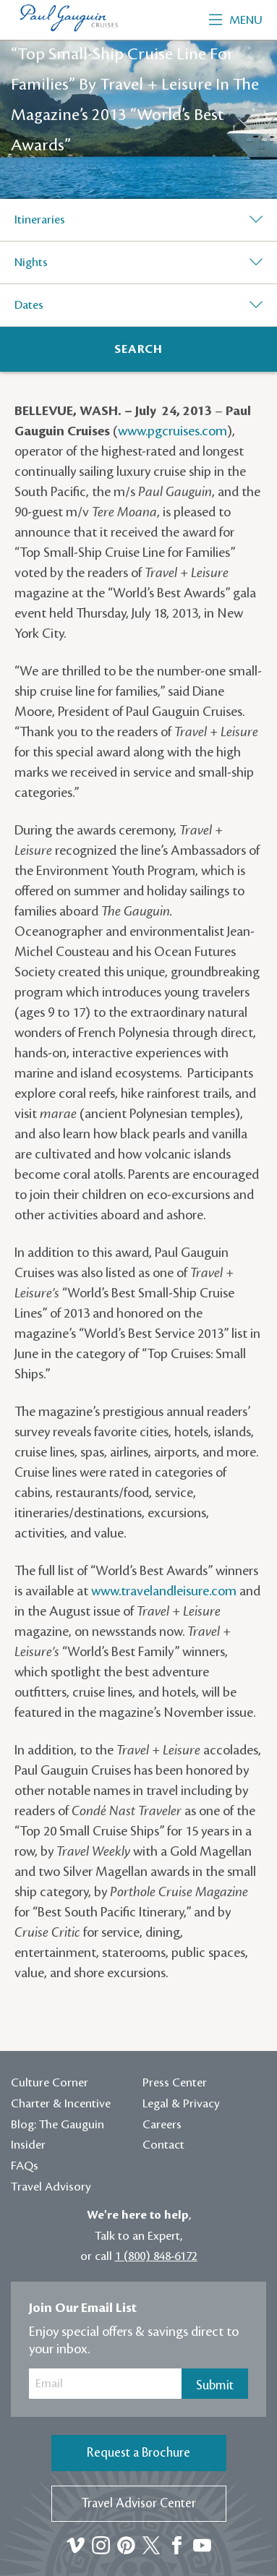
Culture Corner (49, 2082)
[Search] (138, 349)
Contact (163, 2144)
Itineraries (39, 219)
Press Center (174, 2082)
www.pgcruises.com (172, 431)
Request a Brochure (138, 2453)
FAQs (24, 2165)
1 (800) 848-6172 (156, 2256)
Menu (236, 20)
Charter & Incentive (61, 2103)
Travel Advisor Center (139, 2503)
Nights (31, 262)
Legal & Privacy (181, 2103)
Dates (28, 305)
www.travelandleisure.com (163, 1591)
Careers (162, 2124)
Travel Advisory (51, 2186)
